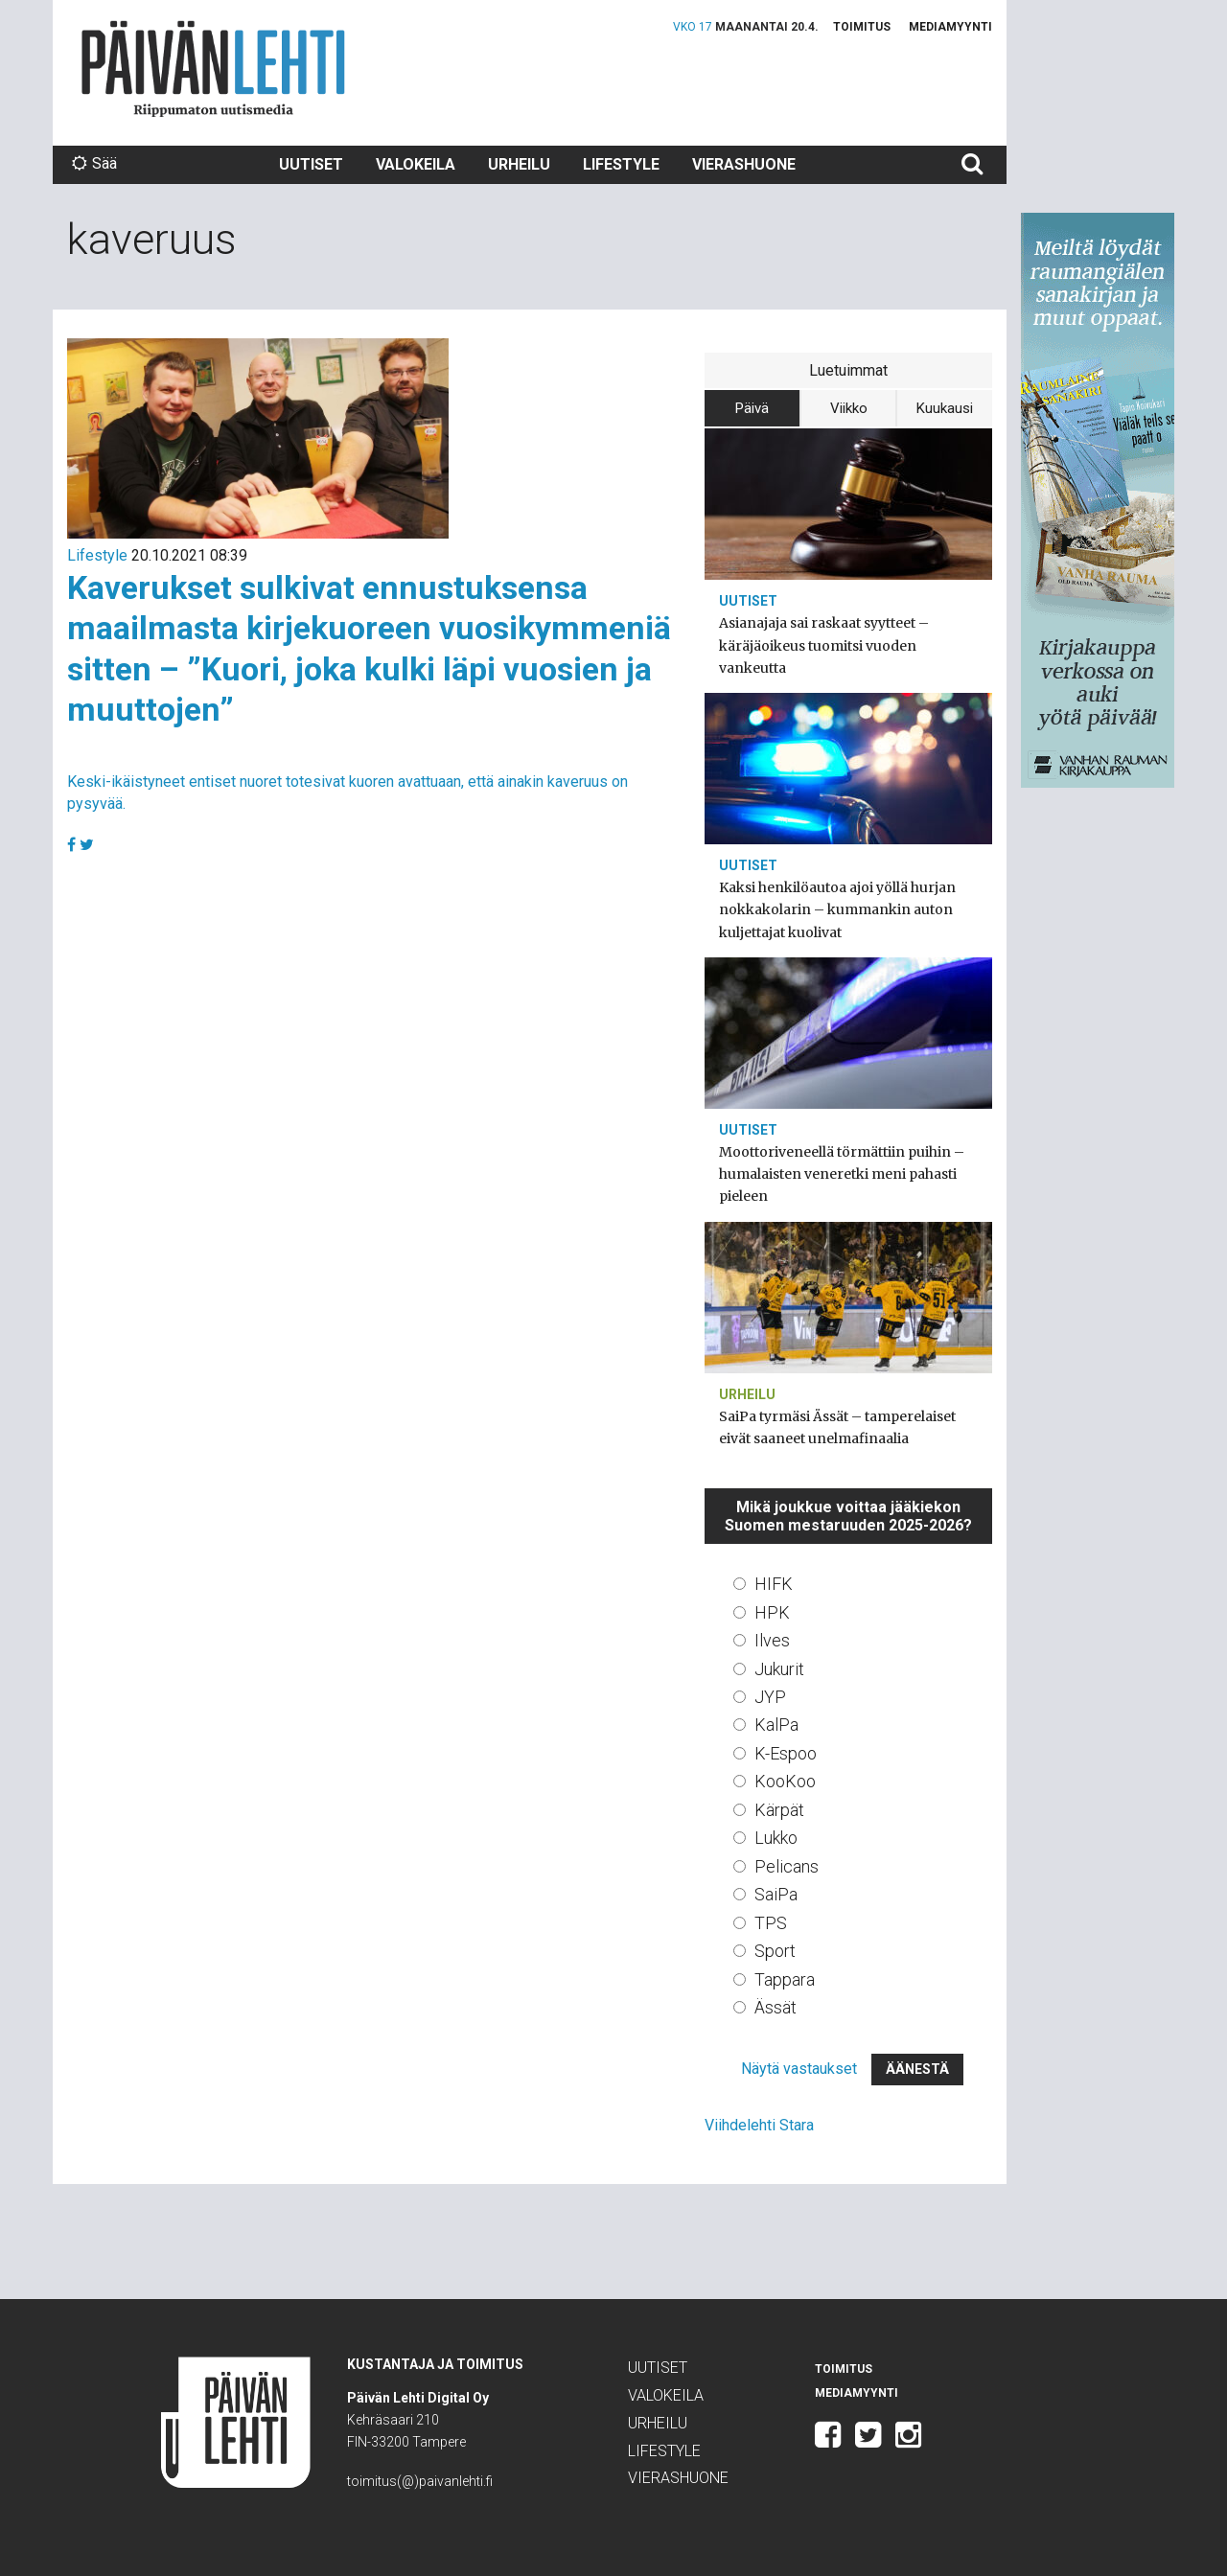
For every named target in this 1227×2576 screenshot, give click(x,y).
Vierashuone (744, 164)
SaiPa (776, 1894)
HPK (772, 1612)
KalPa (776, 1724)
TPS (770, 1923)
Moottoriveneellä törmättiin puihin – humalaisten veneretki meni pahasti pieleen (841, 1174)
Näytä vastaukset (799, 2068)
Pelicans (786, 1866)
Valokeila (415, 164)
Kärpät (779, 1810)
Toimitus (862, 27)
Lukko (776, 1838)
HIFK (773, 1584)
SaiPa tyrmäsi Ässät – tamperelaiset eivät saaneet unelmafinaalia (837, 1427)
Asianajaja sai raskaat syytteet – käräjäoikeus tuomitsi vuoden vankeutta (824, 645)
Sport (775, 1951)
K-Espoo (785, 1753)
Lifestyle (621, 164)
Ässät (775, 2007)
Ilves (772, 1640)
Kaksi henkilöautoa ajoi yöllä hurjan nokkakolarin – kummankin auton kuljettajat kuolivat (837, 909)
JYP (770, 1697)
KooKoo (785, 1781)
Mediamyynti (950, 27)
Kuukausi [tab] (944, 408)
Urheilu (519, 164)
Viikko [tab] (849, 408)
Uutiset (311, 164)
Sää (94, 163)
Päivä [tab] (752, 408)
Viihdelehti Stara (759, 2125)
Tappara (784, 1979)
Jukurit (779, 1669)
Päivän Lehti (213, 68)
